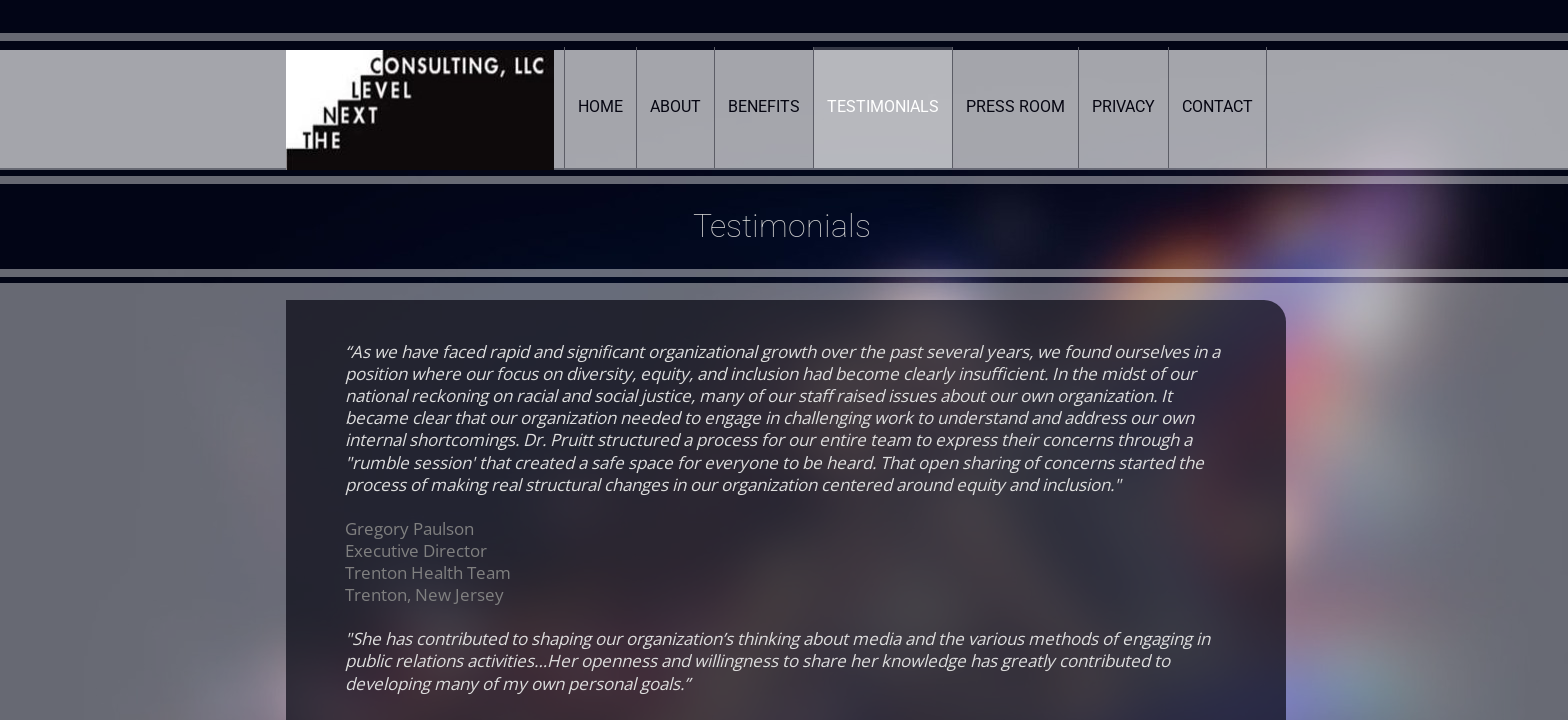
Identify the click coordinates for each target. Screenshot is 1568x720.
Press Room (1015, 106)
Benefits (764, 106)
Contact (1217, 106)
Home (600, 106)
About (675, 106)
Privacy (1123, 106)
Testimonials (883, 106)
